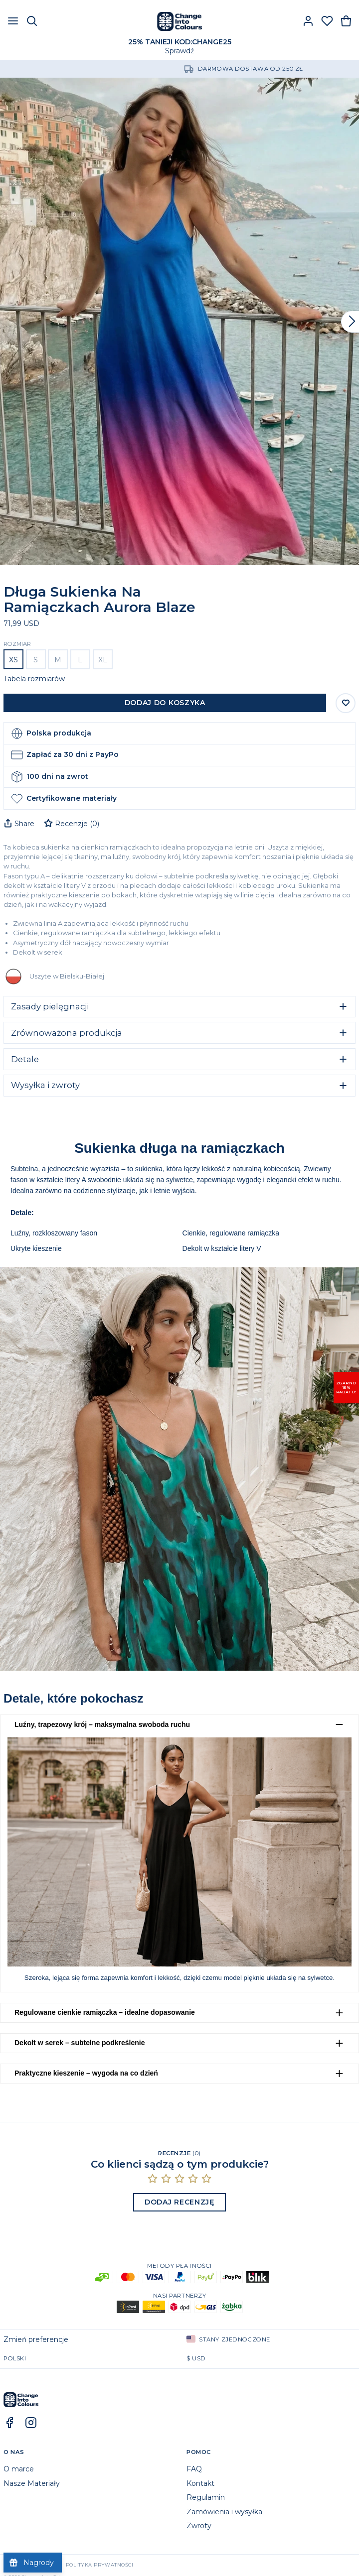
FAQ (194, 2468)
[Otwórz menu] (13, 21)
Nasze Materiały (31, 2483)
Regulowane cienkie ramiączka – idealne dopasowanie (104, 2012)
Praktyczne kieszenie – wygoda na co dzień (86, 2073)
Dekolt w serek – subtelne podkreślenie (79, 2043)
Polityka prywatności (100, 2565)
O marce (18, 2468)
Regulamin (205, 2497)
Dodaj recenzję (179, 2202)
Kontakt (200, 2483)
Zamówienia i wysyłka (224, 2511)
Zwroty (198, 2525)
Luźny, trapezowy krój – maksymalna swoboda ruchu (102, 1724)
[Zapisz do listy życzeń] (346, 703)
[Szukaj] (32, 21)
